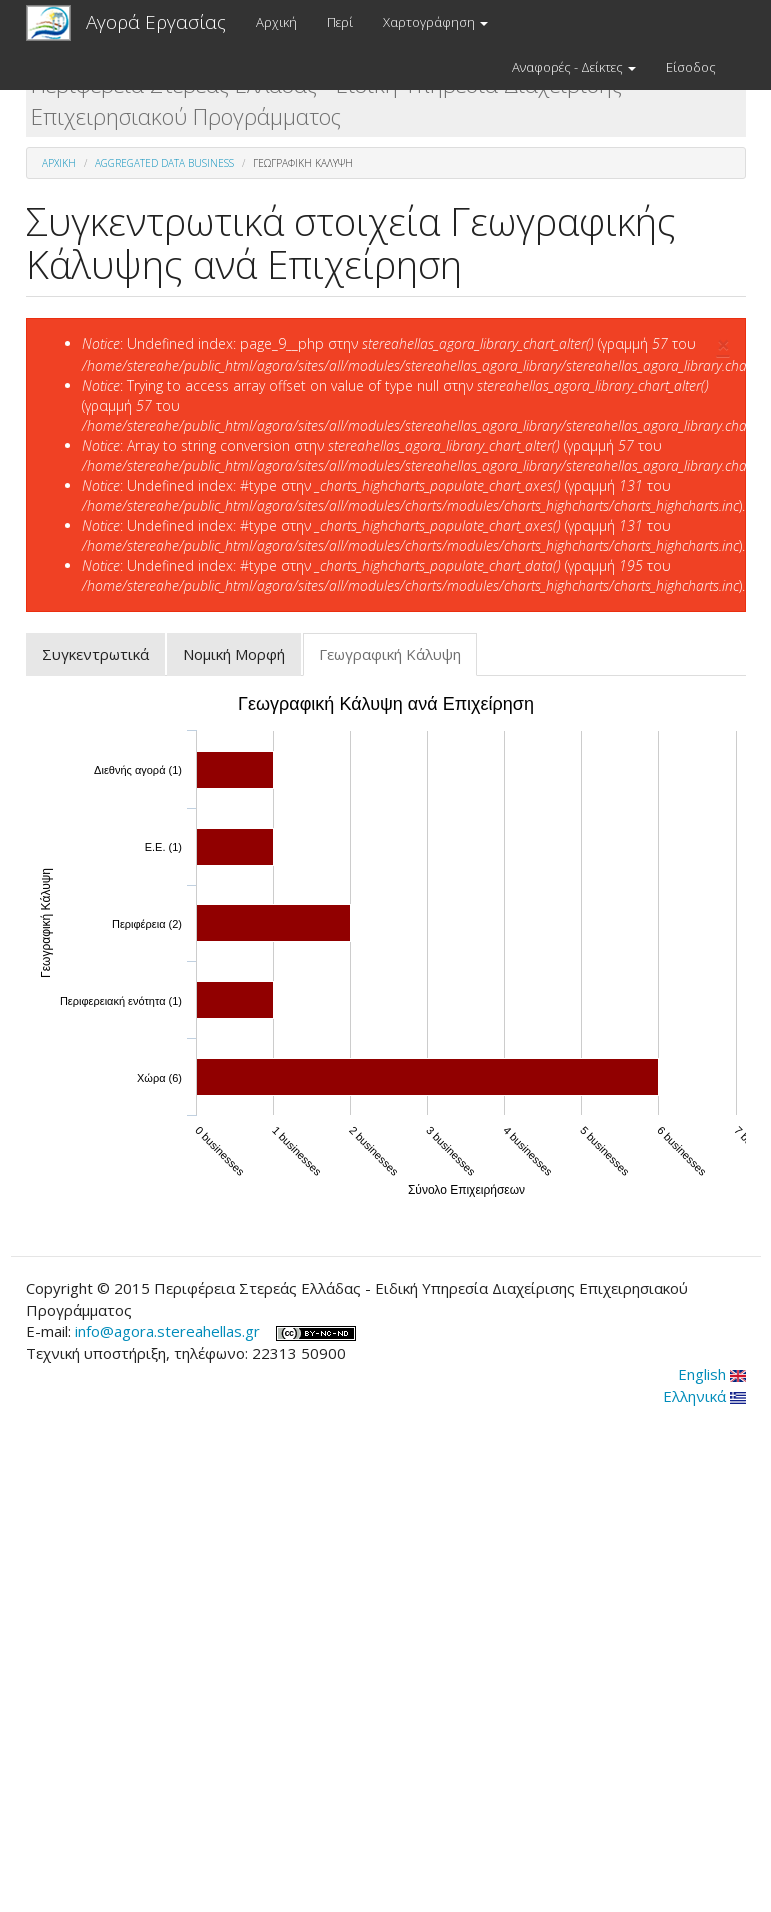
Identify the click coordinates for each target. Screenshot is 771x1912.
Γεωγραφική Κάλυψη (398, 660)
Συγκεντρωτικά (95, 654)
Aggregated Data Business (164, 163)
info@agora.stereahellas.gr (167, 1331)
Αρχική (276, 22)
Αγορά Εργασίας (156, 22)
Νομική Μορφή (234, 654)
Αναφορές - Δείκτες (574, 67)
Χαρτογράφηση (435, 22)
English (712, 1374)
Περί (340, 22)
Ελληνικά (704, 1396)
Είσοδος (691, 67)
